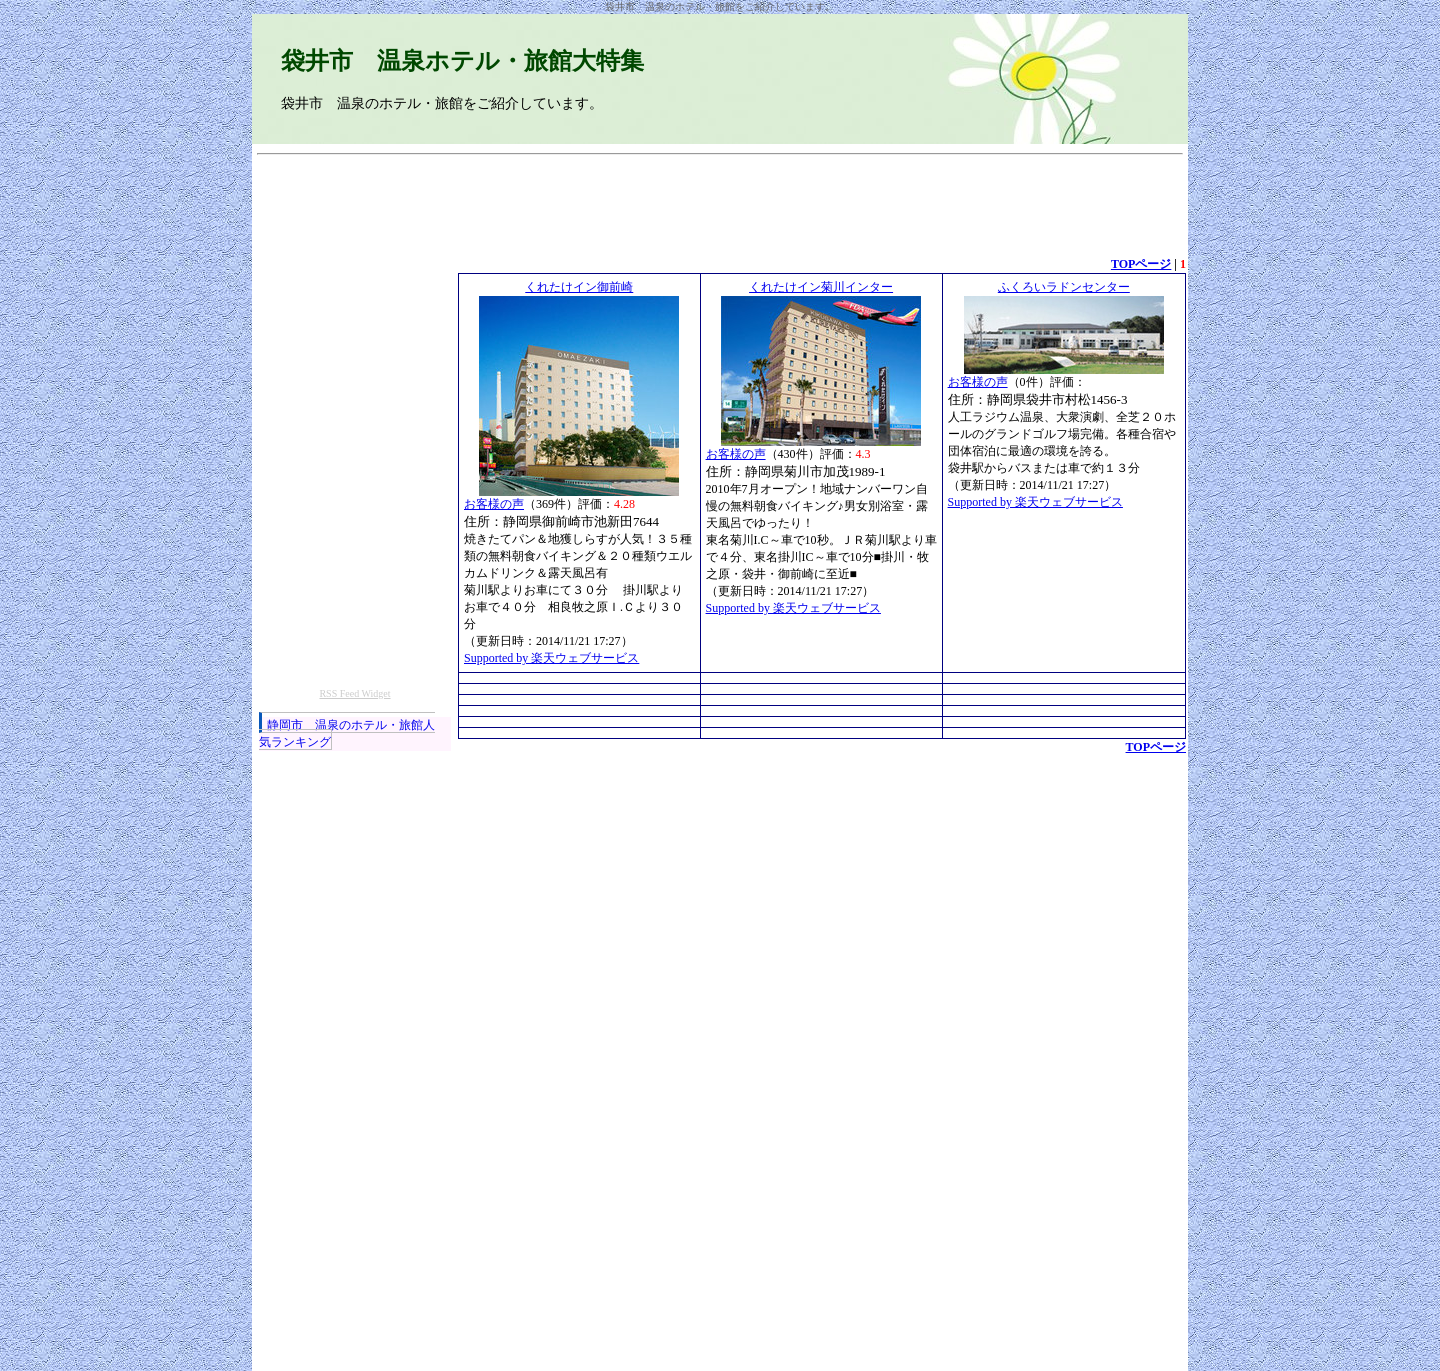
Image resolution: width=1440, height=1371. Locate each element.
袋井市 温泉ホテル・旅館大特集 (462, 61)
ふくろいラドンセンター (1064, 287)
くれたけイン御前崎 (579, 287)
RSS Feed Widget (354, 693)
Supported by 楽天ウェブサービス (551, 658)
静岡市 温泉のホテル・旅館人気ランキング (347, 733)
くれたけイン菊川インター (821, 287)
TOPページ (1141, 264)
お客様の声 (494, 504)
